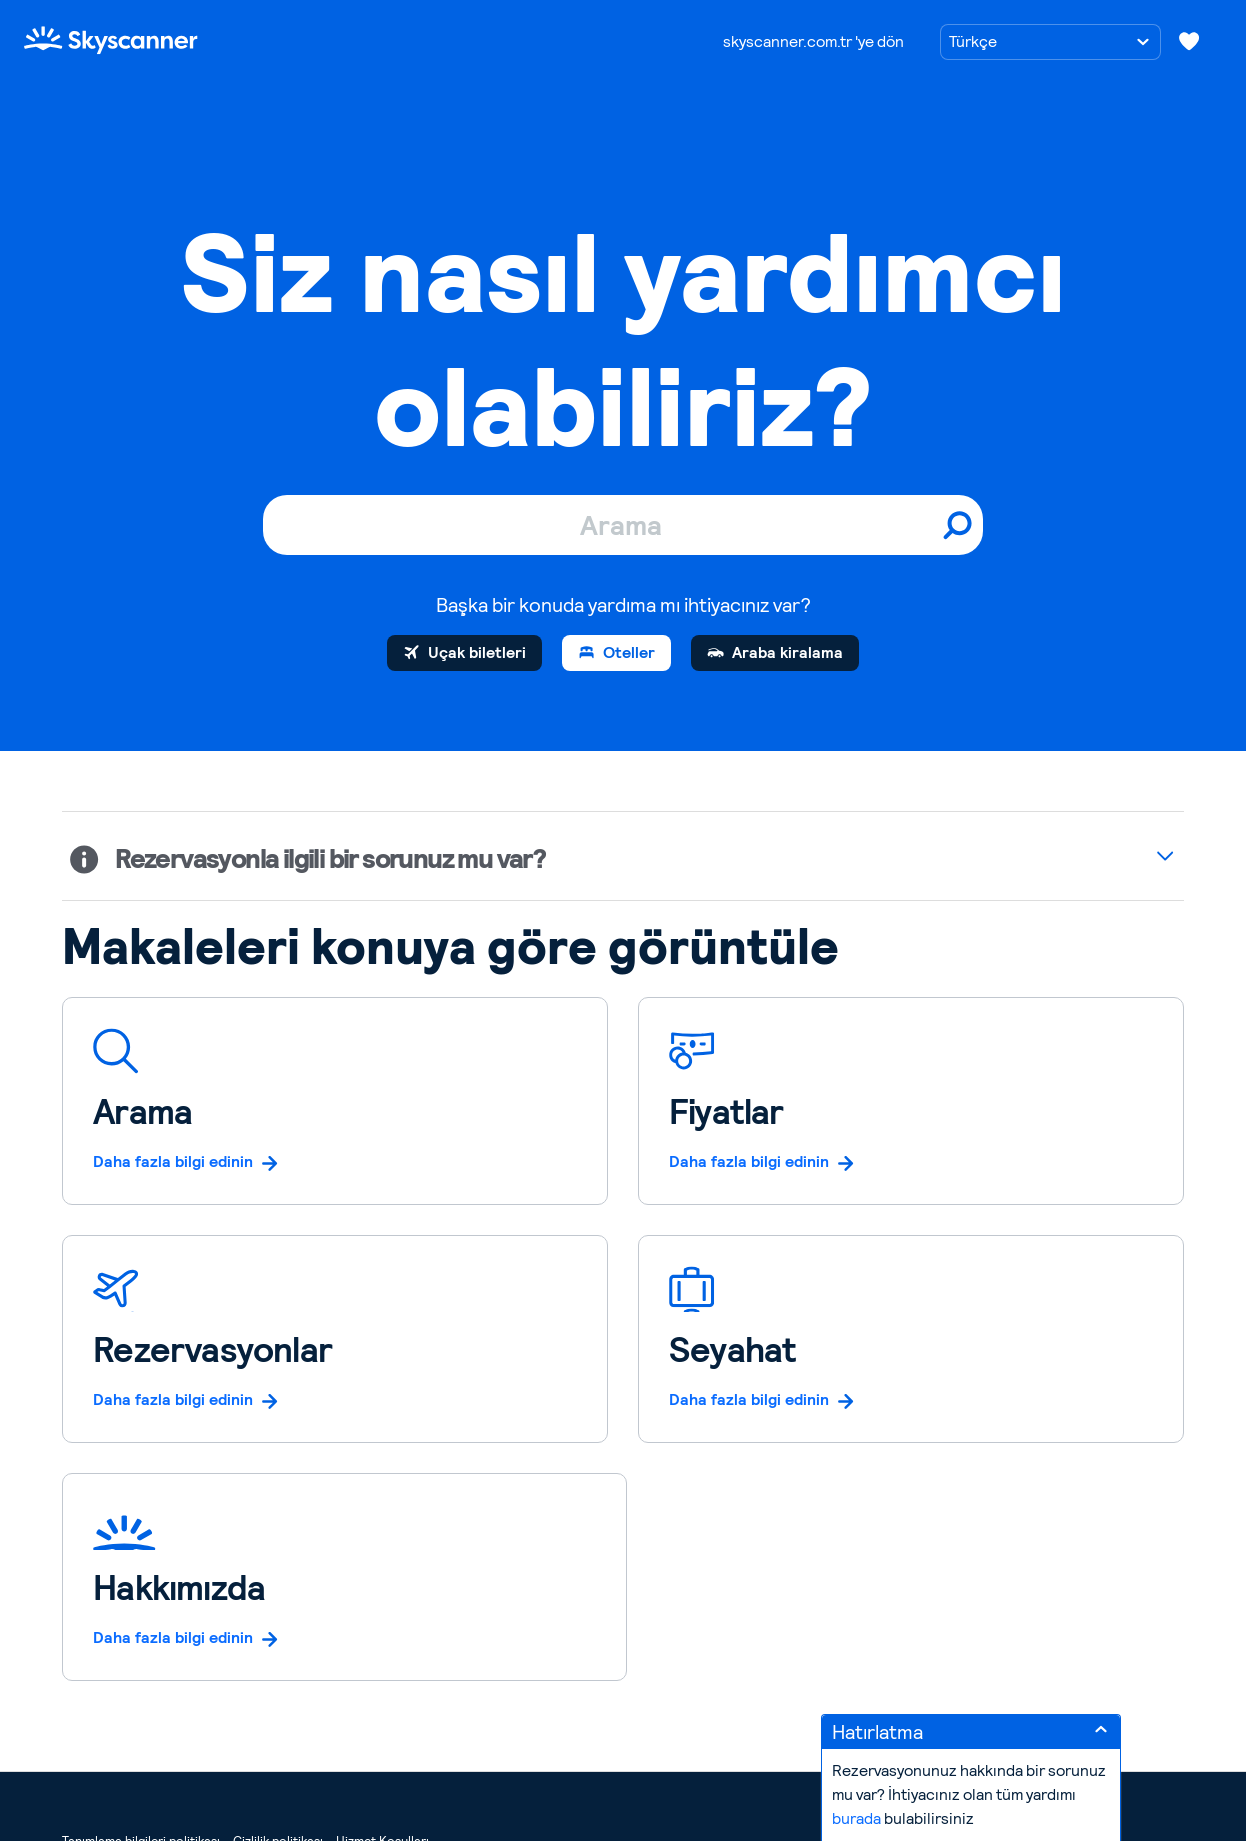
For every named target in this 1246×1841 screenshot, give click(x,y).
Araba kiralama (787, 652)
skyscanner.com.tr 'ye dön (813, 41)
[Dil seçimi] (1050, 42)
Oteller (629, 652)
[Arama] (623, 525)
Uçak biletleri (477, 652)
